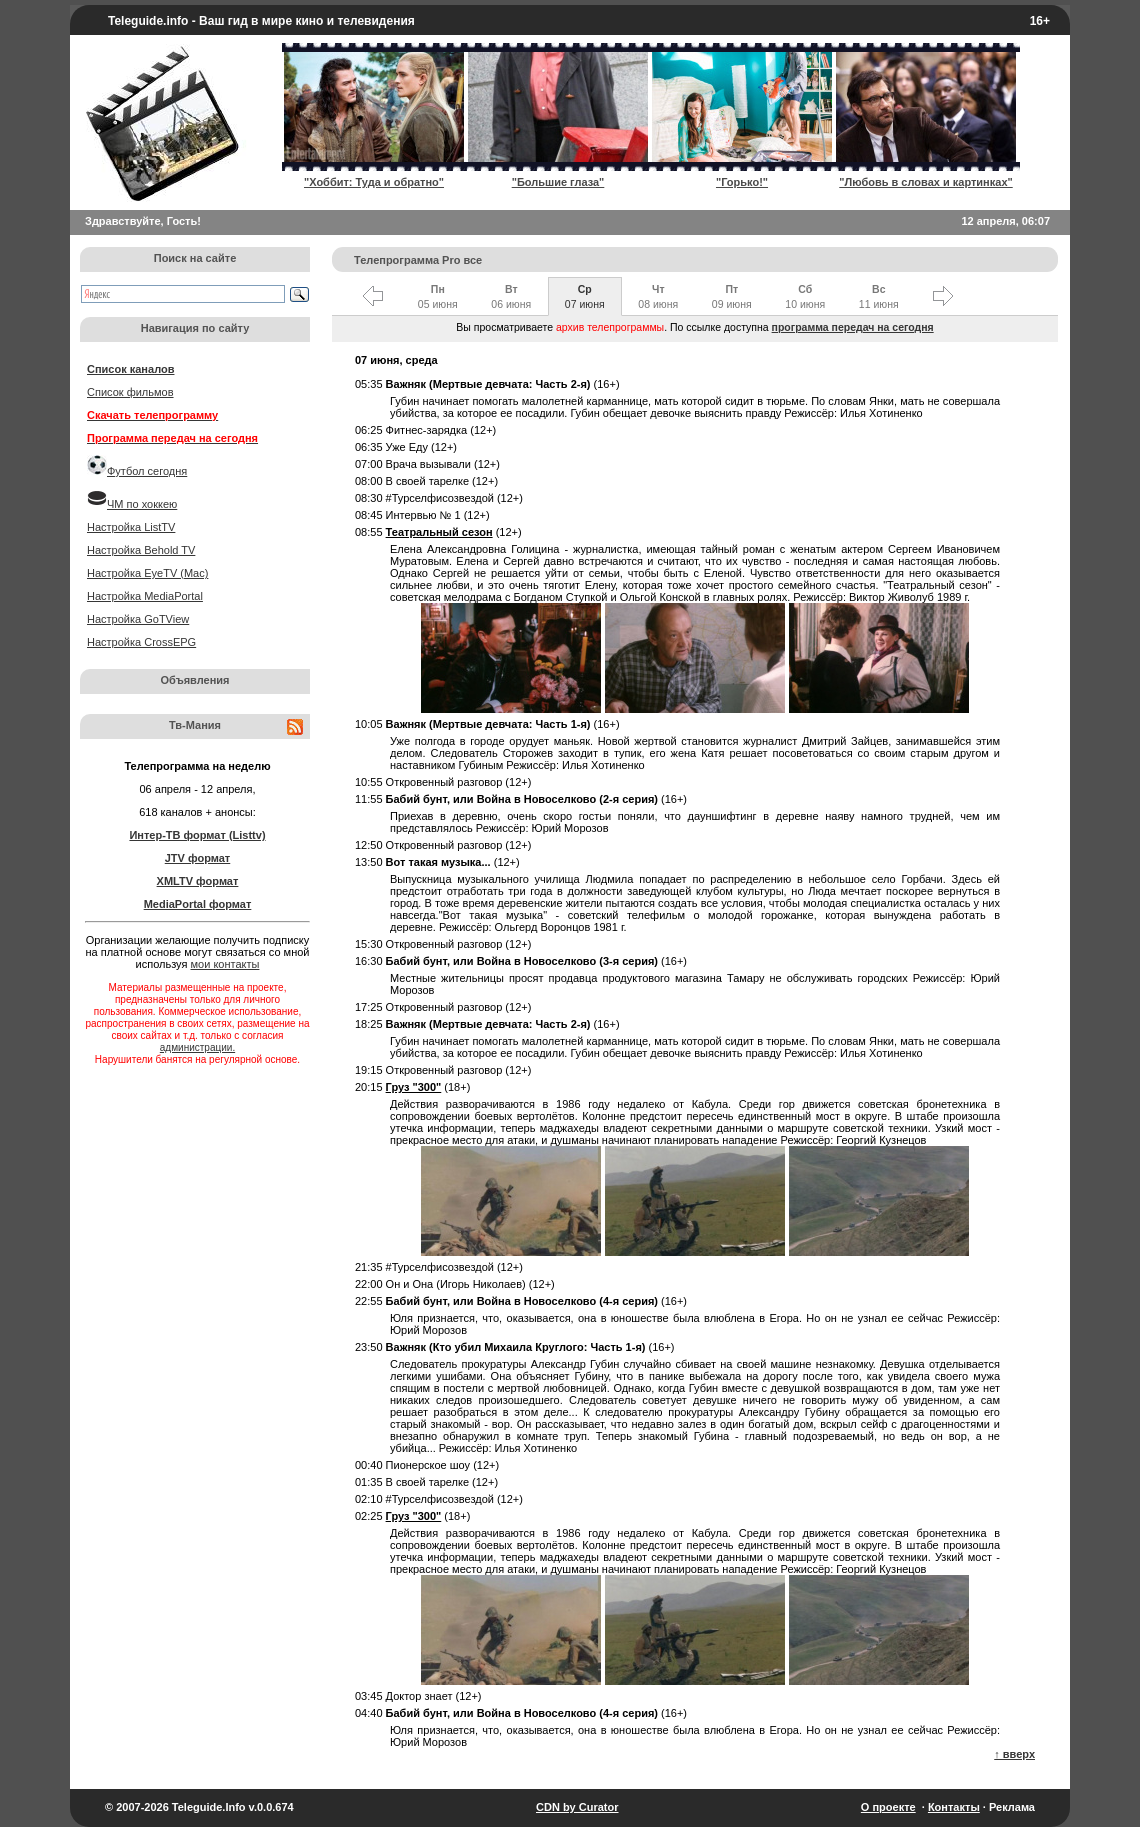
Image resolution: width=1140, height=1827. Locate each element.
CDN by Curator (577, 1807)
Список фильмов (130, 392)
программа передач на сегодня (853, 327)
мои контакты (225, 964)
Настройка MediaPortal (145, 596)
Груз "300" (414, 1087)
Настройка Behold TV (141, 550)
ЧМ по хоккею (142, 504)
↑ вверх (1014, 1754)
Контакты (954, 1807)
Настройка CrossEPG (141, 642)
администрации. (197, 1047)
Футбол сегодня (147, 471)
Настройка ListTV (131, 527)
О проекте (888, 1807)
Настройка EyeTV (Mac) (147, 573)
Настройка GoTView (138, 619)
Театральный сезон (439, 532)
